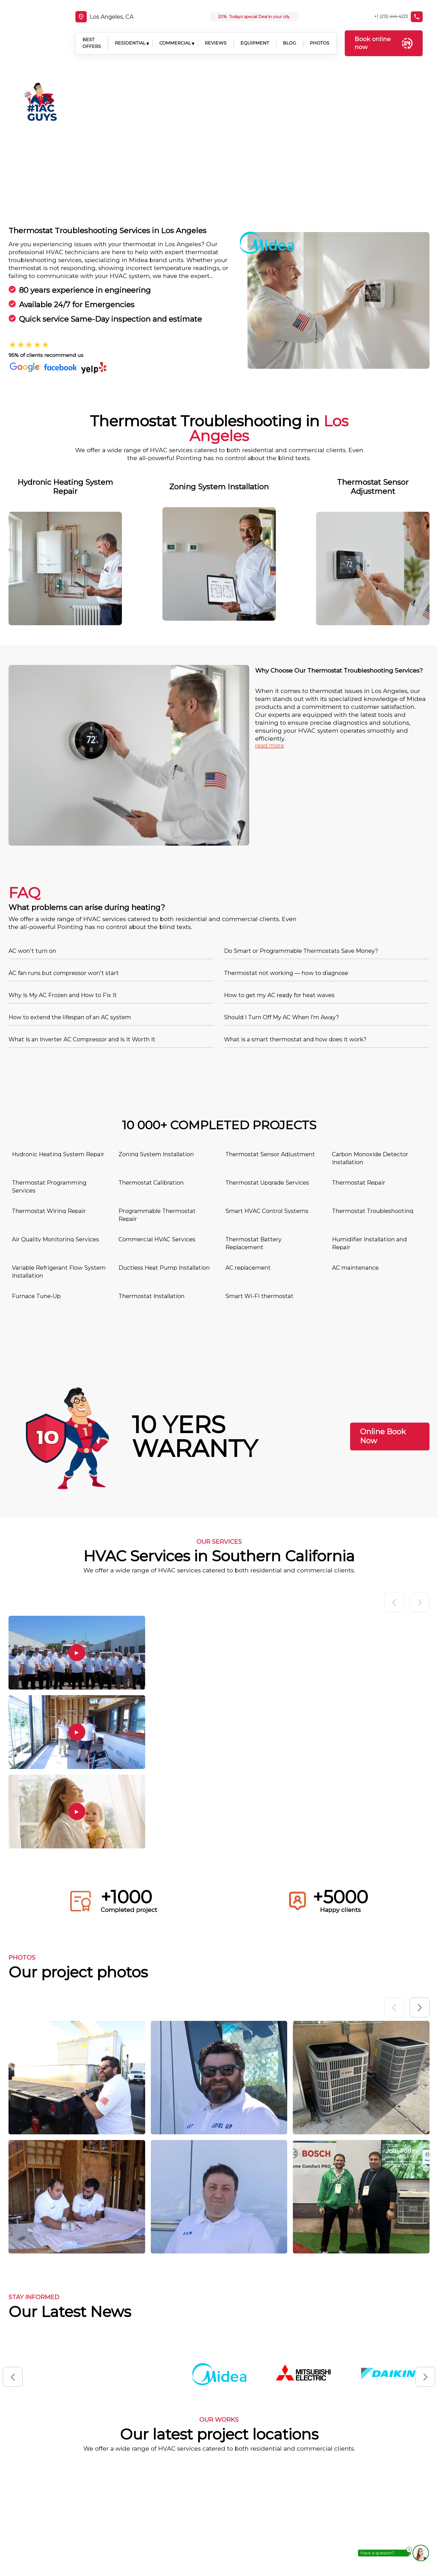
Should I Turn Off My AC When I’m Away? (281, 865)
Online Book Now (383, 1285)
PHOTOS (319, 36)
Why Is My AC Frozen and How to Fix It (63, 843)
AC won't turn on (32, 799)
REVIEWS (215, 36)
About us (264, 2478)
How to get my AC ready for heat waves (279, 843)
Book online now (385, 35)
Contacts (264, 2531)
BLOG (288, 36)
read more (269, 594)
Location (263, 2513)
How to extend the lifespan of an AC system (70, 865)
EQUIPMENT (254, 36)
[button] (419, 1856)
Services (263, 2496)
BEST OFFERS (87, 36)
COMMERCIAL (174, 36)
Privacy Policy (271, 2548)
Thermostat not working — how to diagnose (286, 821)
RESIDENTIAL (129, 36)
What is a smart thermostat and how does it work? (295, 887)
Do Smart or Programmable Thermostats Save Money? (301, 799)
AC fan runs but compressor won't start (64, 821)
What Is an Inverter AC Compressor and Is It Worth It (82, 887)
